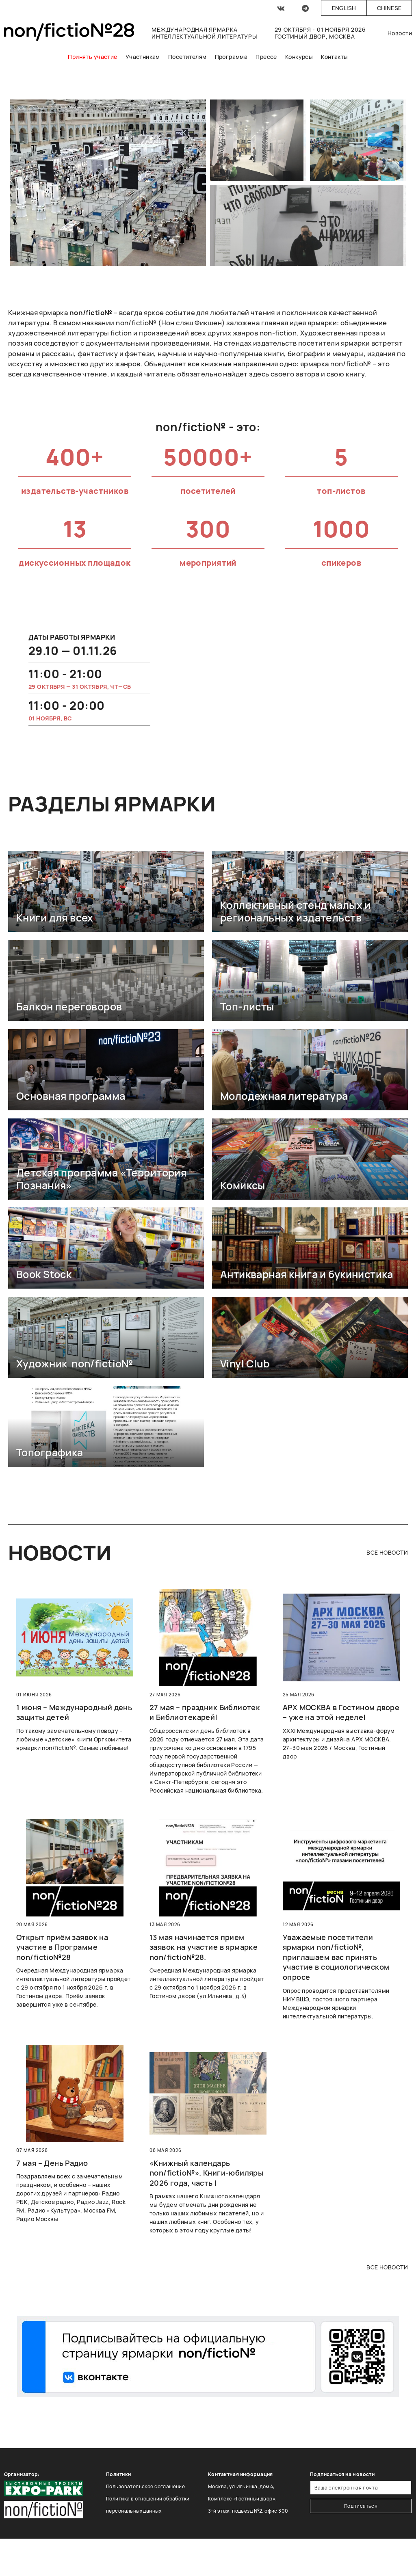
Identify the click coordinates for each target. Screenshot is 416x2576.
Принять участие (92, 57)
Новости (400, 33)
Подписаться (361, 2505)
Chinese (389, 8)
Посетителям (187, 57)
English (344, 8)
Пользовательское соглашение (145, 2486)
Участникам (143, 57)
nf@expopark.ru (227, 2535)
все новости (387, 1552)
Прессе (266, 57)
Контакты (334, 57)
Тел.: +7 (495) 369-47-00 (238, 2523)
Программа (231, 57)
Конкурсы (299, 57)
